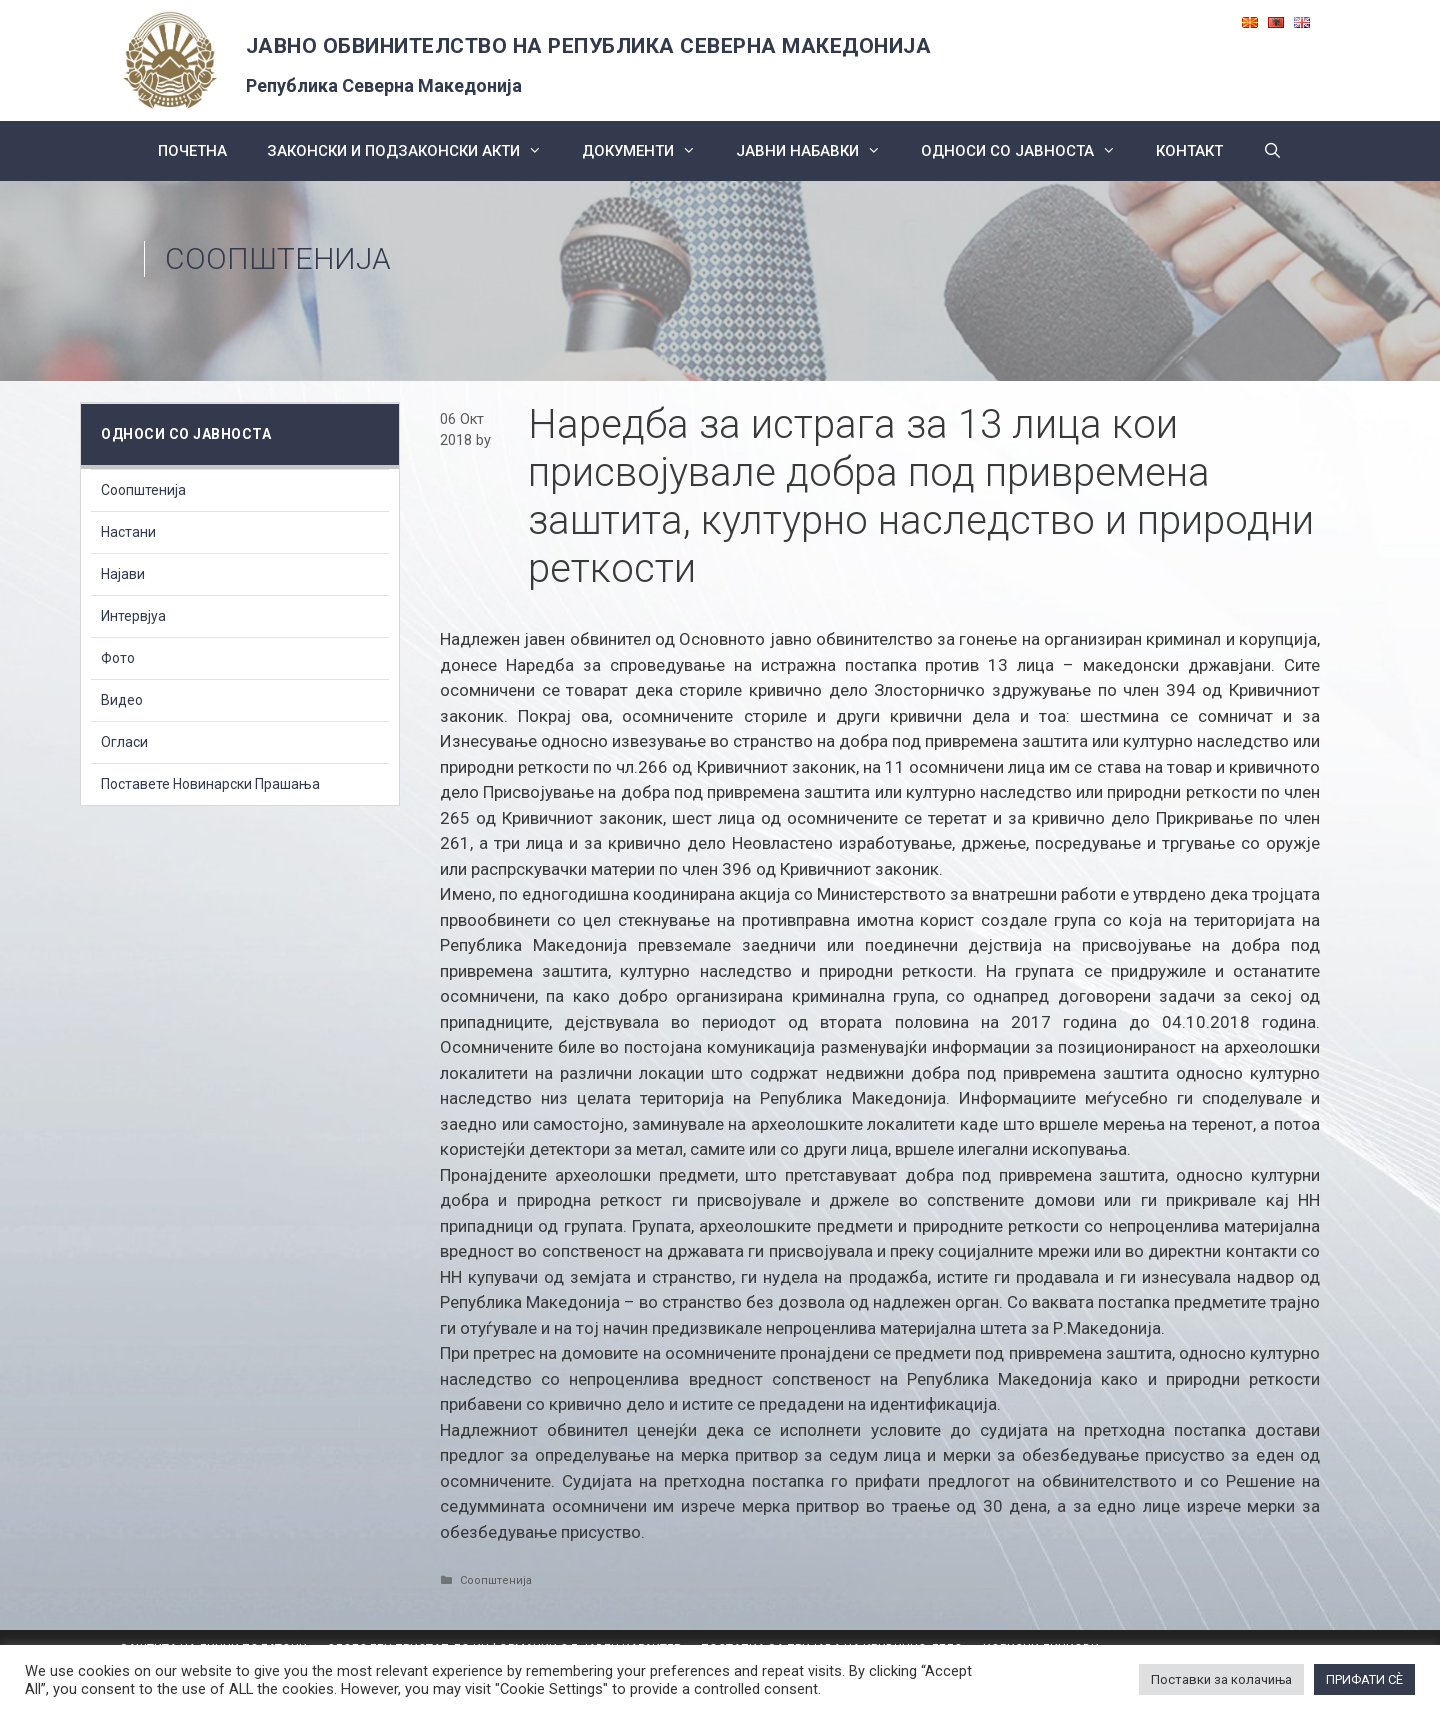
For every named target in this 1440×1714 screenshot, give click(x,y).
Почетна (192, 151)
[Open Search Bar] (1272, 151)
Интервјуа (133, 616)
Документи (649, 151)
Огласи (124, 742)
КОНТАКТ (1189, 151)
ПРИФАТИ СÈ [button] (1364, 1679)
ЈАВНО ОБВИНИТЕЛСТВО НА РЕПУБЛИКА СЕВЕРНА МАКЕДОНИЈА (589, 46)
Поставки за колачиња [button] (1221, 1679)
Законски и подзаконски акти (414, 151)
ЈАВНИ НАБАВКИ (818, 151)
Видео (122, 700)
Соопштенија (278, 258)
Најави (123, 574)
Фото (118, 658)
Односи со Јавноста (1028, 151)
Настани (128, 532)
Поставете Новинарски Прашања (210, 784)
